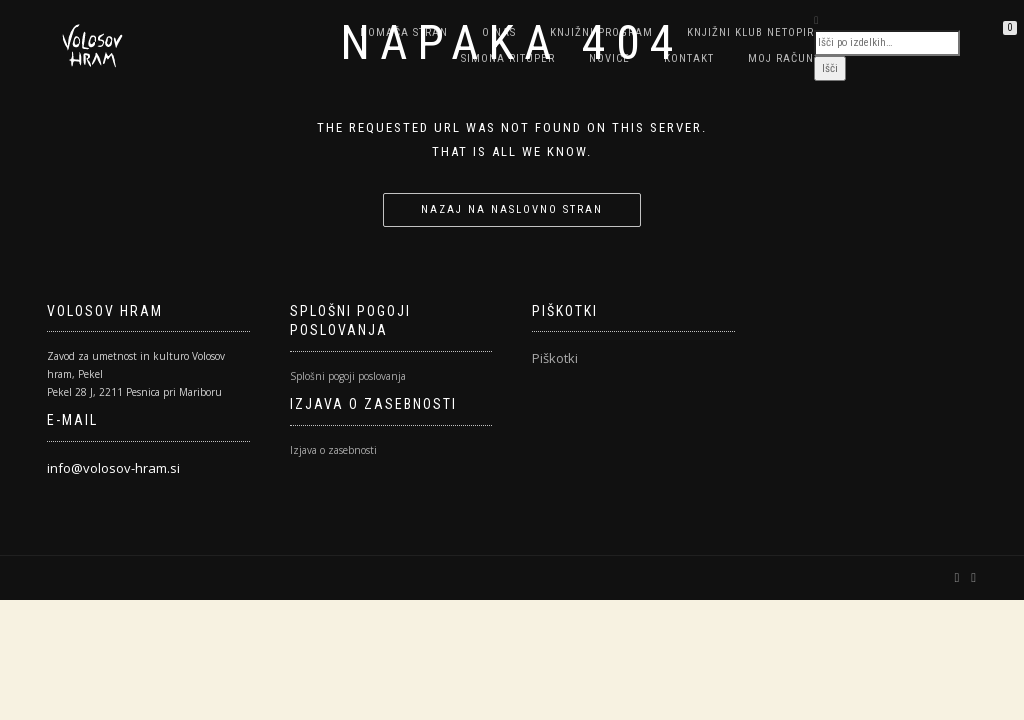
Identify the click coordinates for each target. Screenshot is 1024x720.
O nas (499, 32)
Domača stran (404, 32)
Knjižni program (601, 32)
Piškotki (555, 358)
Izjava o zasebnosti (333, 450)
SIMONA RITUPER (508, 58)
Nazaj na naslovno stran (512, 209)
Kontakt (689, 58)
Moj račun (781, 58)
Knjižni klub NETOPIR (750, 32)
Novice (609, 58)
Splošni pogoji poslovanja (348, 376)
